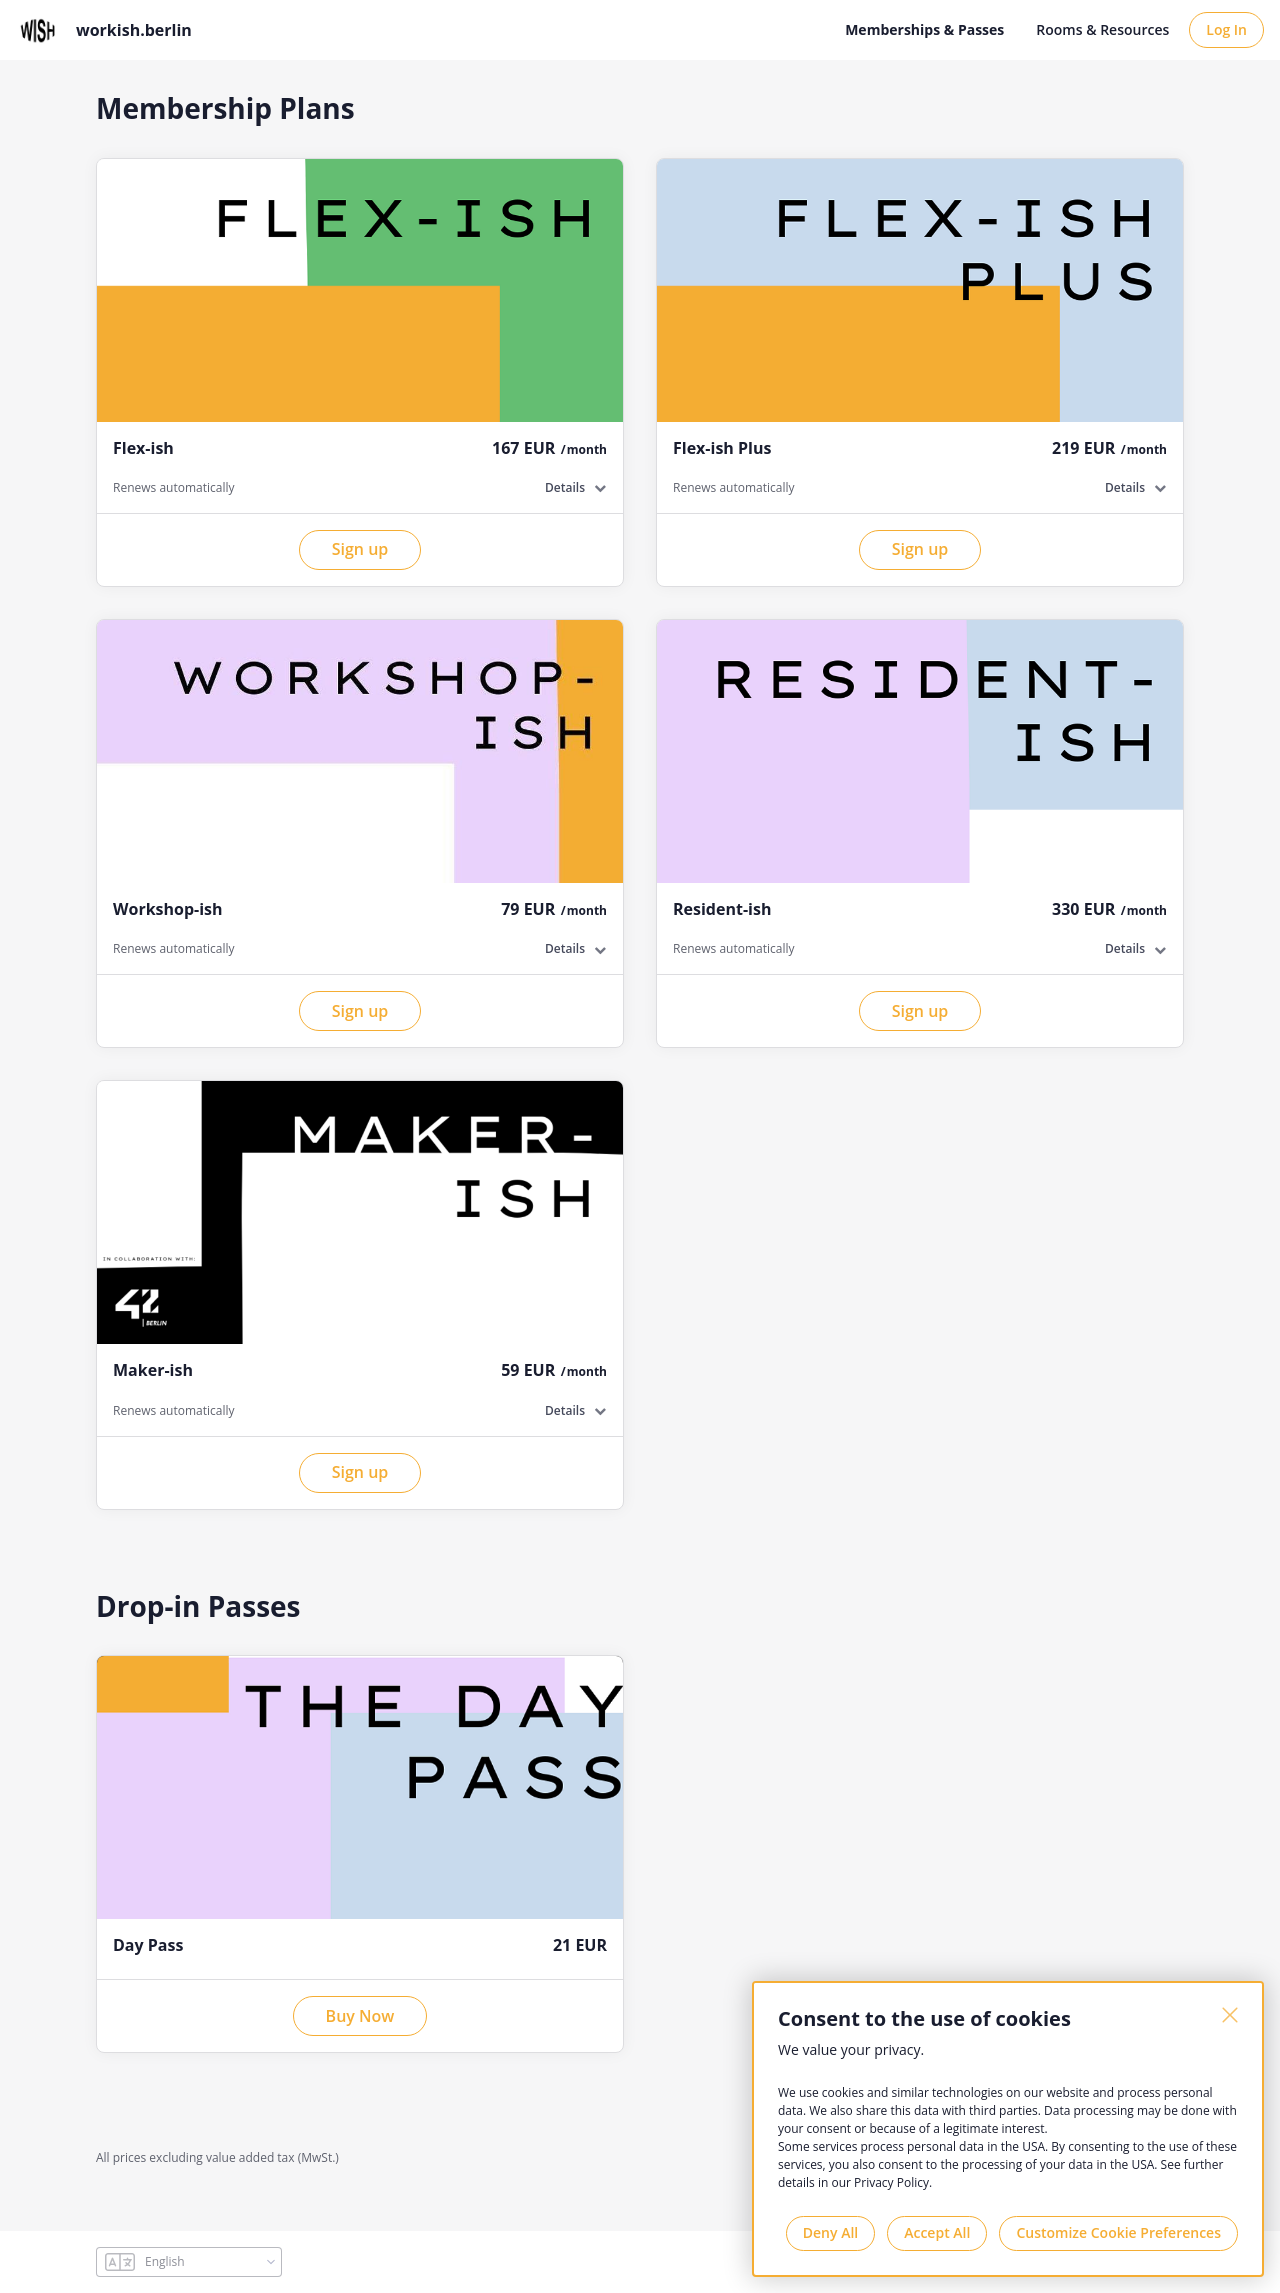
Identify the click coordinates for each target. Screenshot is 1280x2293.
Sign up (360, 549)
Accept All (937, 2232)
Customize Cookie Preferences (1118, 2232)
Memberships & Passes (924, 29)
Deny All (830, 2232)
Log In (1226, 29)
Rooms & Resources (1102, 29)
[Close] (1230, 2015)
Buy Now (360, 2016)
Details (565, 487)
